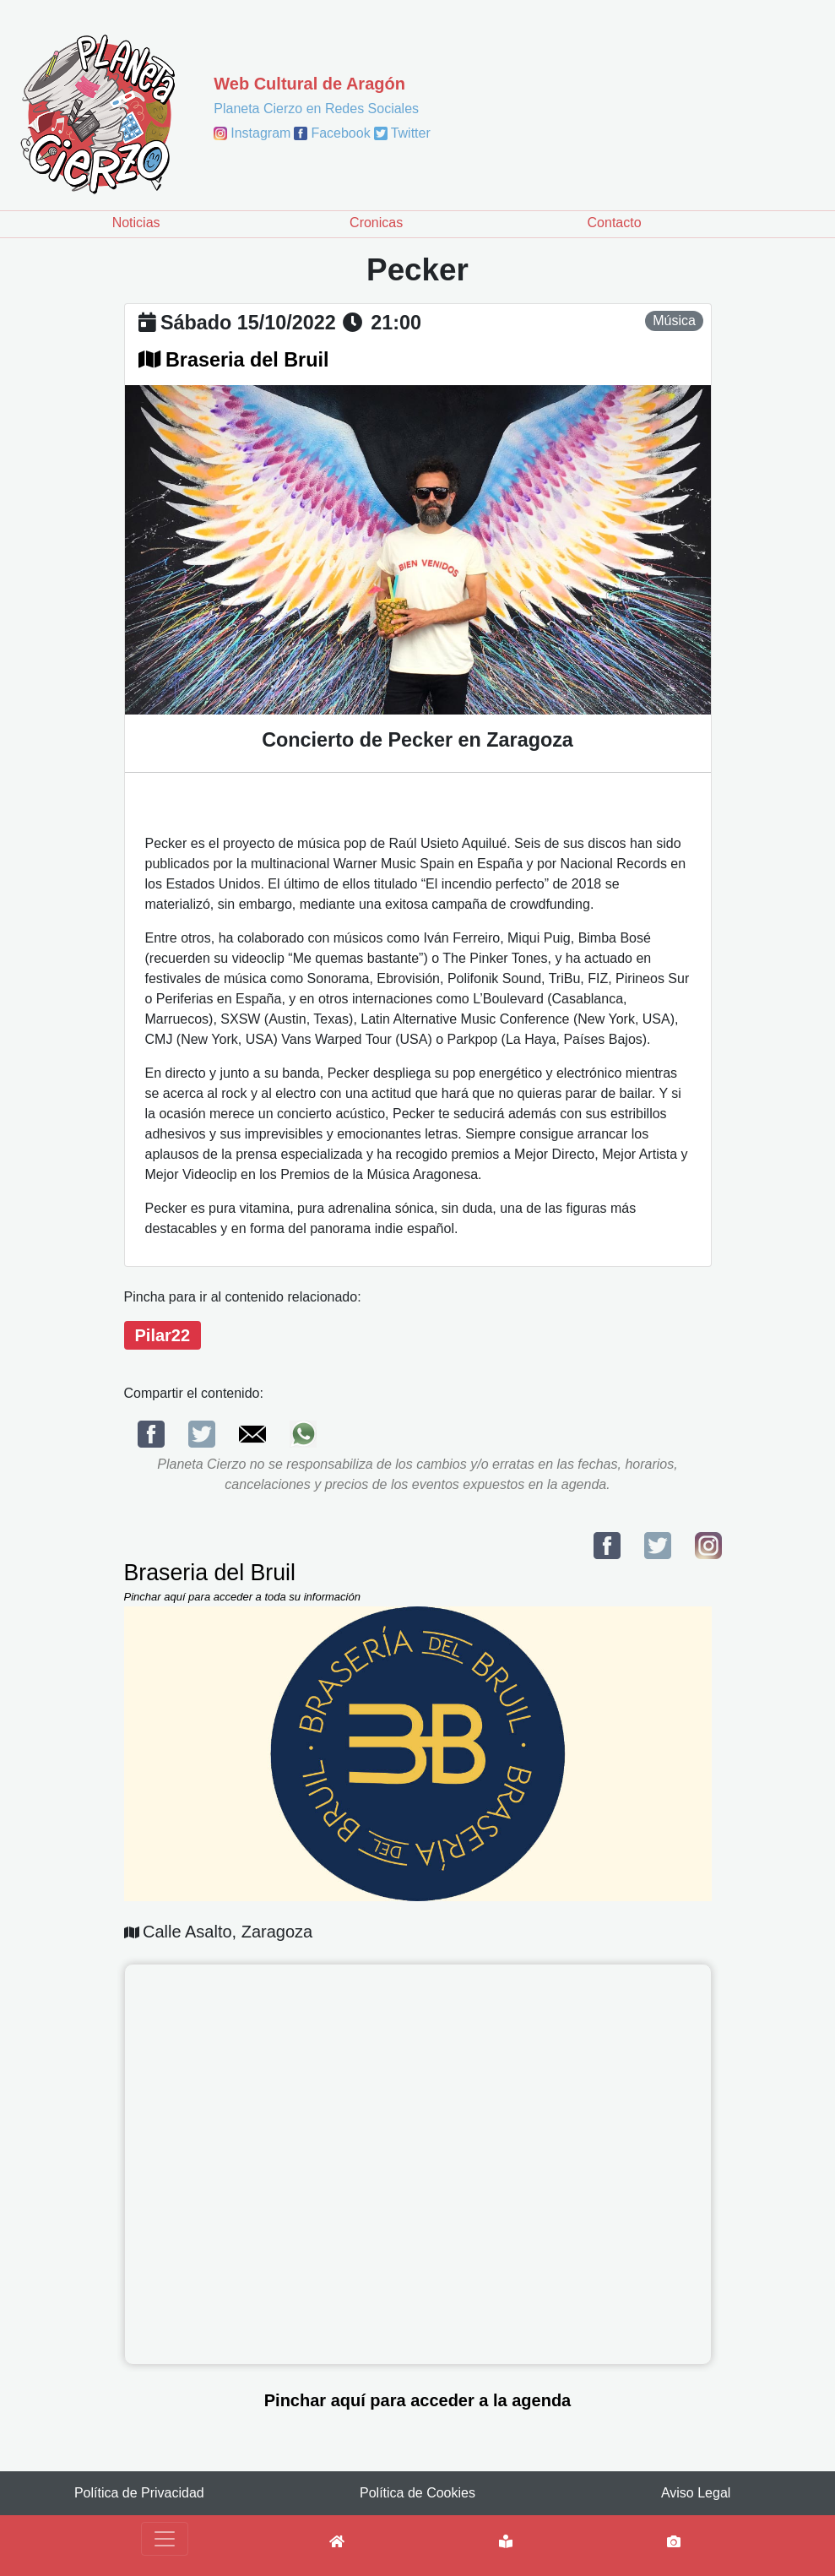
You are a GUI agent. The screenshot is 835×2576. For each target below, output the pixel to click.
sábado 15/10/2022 (248, 323)
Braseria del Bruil (246, 360)
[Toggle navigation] (164, 2539)
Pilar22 (163, 1335)
